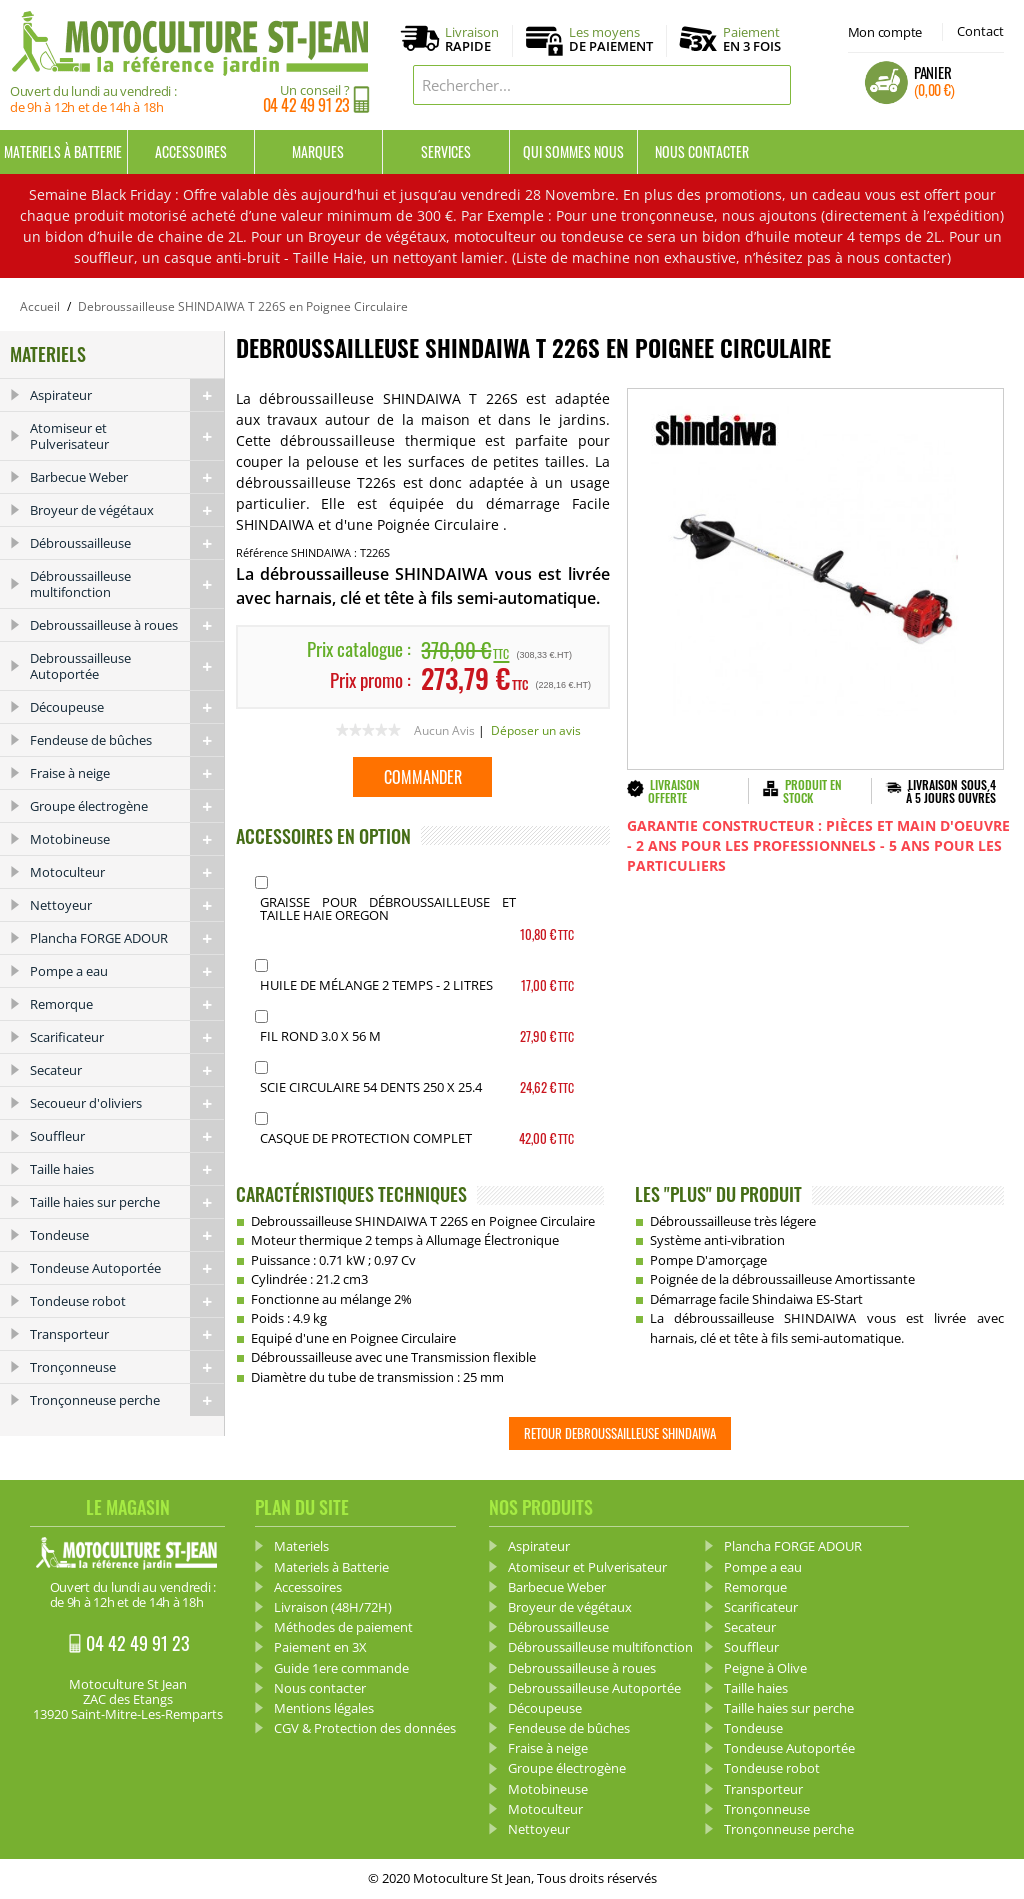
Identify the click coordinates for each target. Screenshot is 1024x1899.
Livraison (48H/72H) (333, 1607)
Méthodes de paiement (343, 1627)
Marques (318, 151)
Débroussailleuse (127, 543)
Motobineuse (127, 839)
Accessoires (191, 151)
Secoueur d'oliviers (127, 1103)
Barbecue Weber (127, 477)
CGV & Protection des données (365, 1728)
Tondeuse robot (127, 1301)
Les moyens (611, 40)
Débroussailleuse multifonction (127, 584)
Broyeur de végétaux (127, 510)
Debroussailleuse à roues (127, 625)
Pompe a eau (127, 971)
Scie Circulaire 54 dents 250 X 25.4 (371, 1087)
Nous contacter (702, 151)
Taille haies (127, 1169)
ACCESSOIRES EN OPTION (323, 836)
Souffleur (127, 1136)
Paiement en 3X (320, 1647)
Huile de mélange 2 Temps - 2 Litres (376, 985)
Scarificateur (127, 1037)
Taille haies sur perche (127, 1202)
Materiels (301, 1546)
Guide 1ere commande (341, 1668)
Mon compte (885, 32)
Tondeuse (127, 1235)
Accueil (40, 306)
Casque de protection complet (366, 1138)
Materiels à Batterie (63, 151)
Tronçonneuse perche (127, 1400)
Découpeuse (127, 707)
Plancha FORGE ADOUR (127, 938)
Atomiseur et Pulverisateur (127, 436)
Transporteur (127, 1334)
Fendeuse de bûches (127, 740)
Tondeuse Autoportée (127, 1268)
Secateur (127, 1070)
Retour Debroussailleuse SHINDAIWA (620, 1433)
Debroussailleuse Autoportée (127, 666)
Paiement (752, 39)
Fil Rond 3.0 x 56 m (320, 1036)
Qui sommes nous (573, 151)
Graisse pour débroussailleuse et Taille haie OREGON (388, 908)
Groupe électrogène (127, 806)
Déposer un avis (536, 730)
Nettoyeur (127, 905)
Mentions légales (324, 1708)
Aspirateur (127, 395)
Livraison (472, 40)
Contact (980, 31)
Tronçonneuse (127, 1367)
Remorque (127, 1004)
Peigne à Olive (765, 1668)
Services (446, 151)
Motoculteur (127, 872)
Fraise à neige (127, 773)
